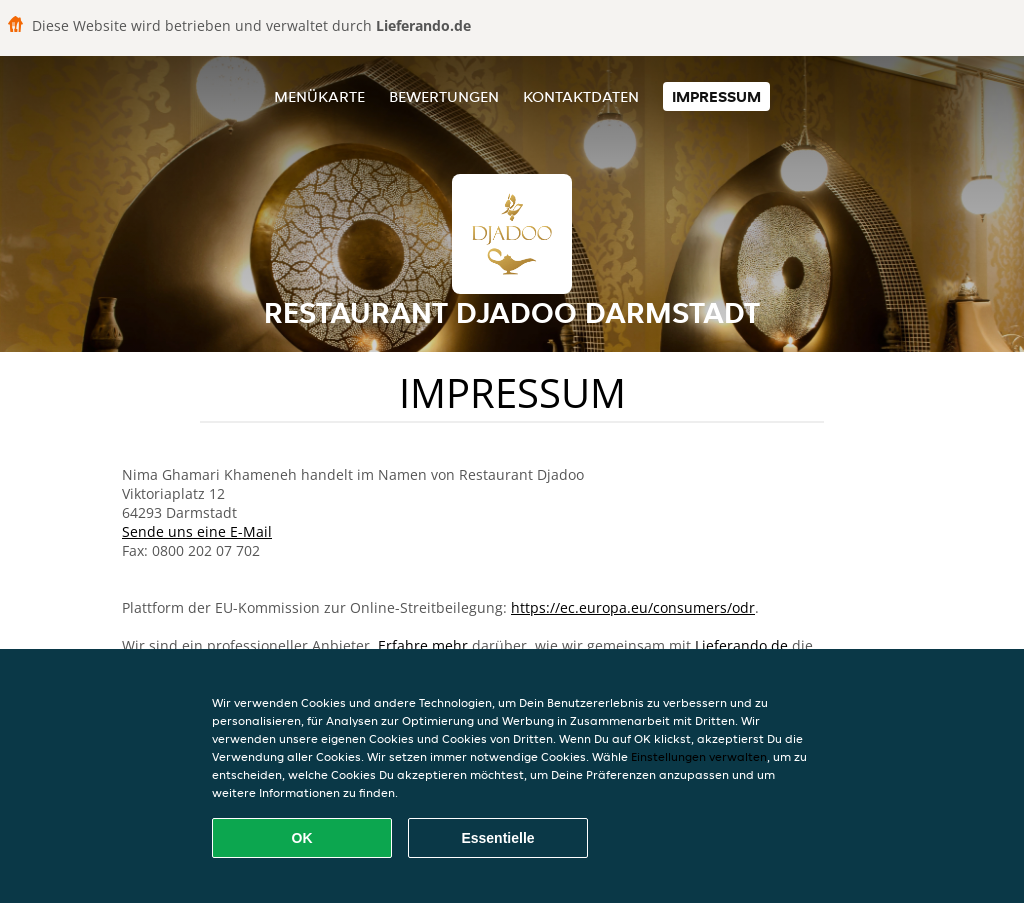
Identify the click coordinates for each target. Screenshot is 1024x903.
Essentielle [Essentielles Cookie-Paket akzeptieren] (497, 838)
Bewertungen (444, 96)
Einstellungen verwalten (699, 756)
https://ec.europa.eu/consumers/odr (633, 607)
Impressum (716, 96)
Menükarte (319, 96)
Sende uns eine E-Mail (197, 531)
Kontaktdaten (581, 96)
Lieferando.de (741, 645)
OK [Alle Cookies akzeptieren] (302, 838)
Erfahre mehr (423, 645)
